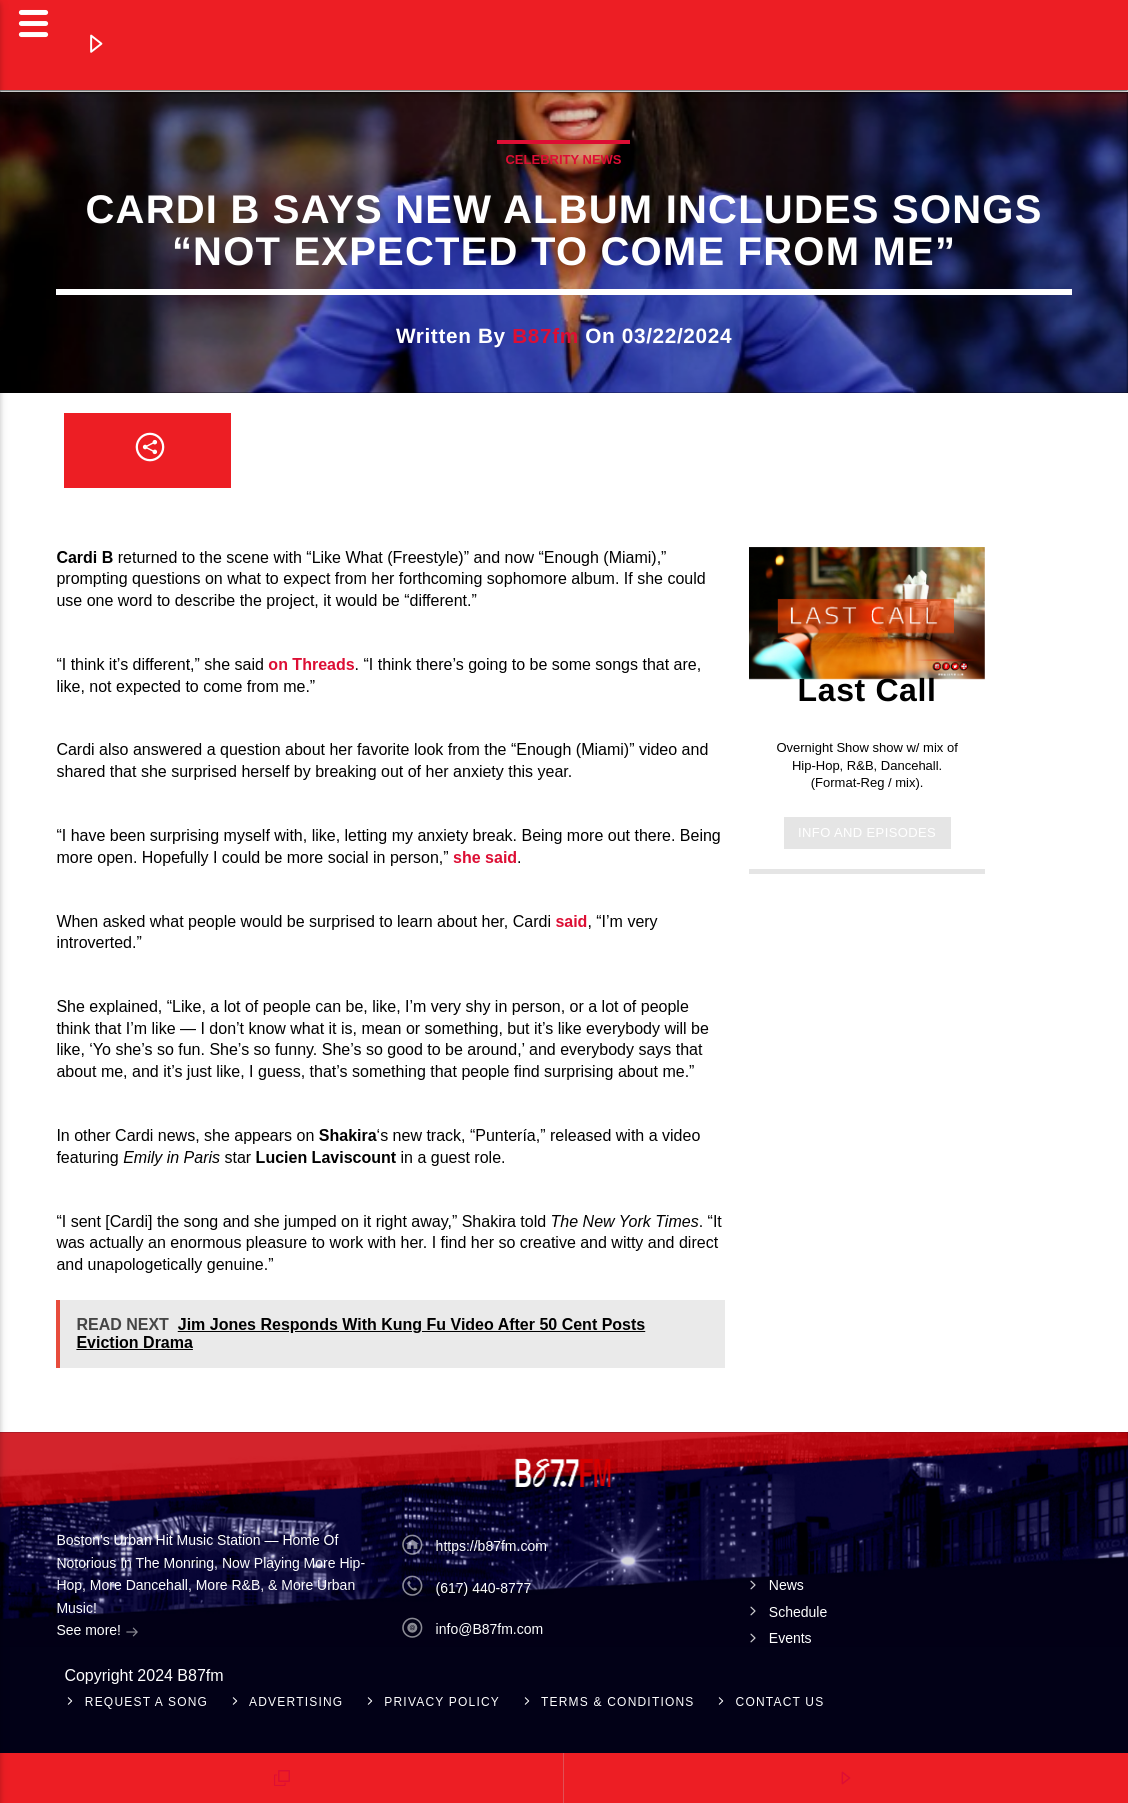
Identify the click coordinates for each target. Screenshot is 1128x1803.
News (786, 1585)
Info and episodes (867, 832)
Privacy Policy (442, 1702)
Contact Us (780, 1702)
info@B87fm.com (490, 1629)
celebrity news (563, 159)
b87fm (545, 335)
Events (790, 1638)
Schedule (798, 1612)
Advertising (296, 1702)
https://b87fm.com (491, 1546)
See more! (97, 1632)
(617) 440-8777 (484, 1588)
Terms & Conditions (618, 1702)
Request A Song (146, 1702)
